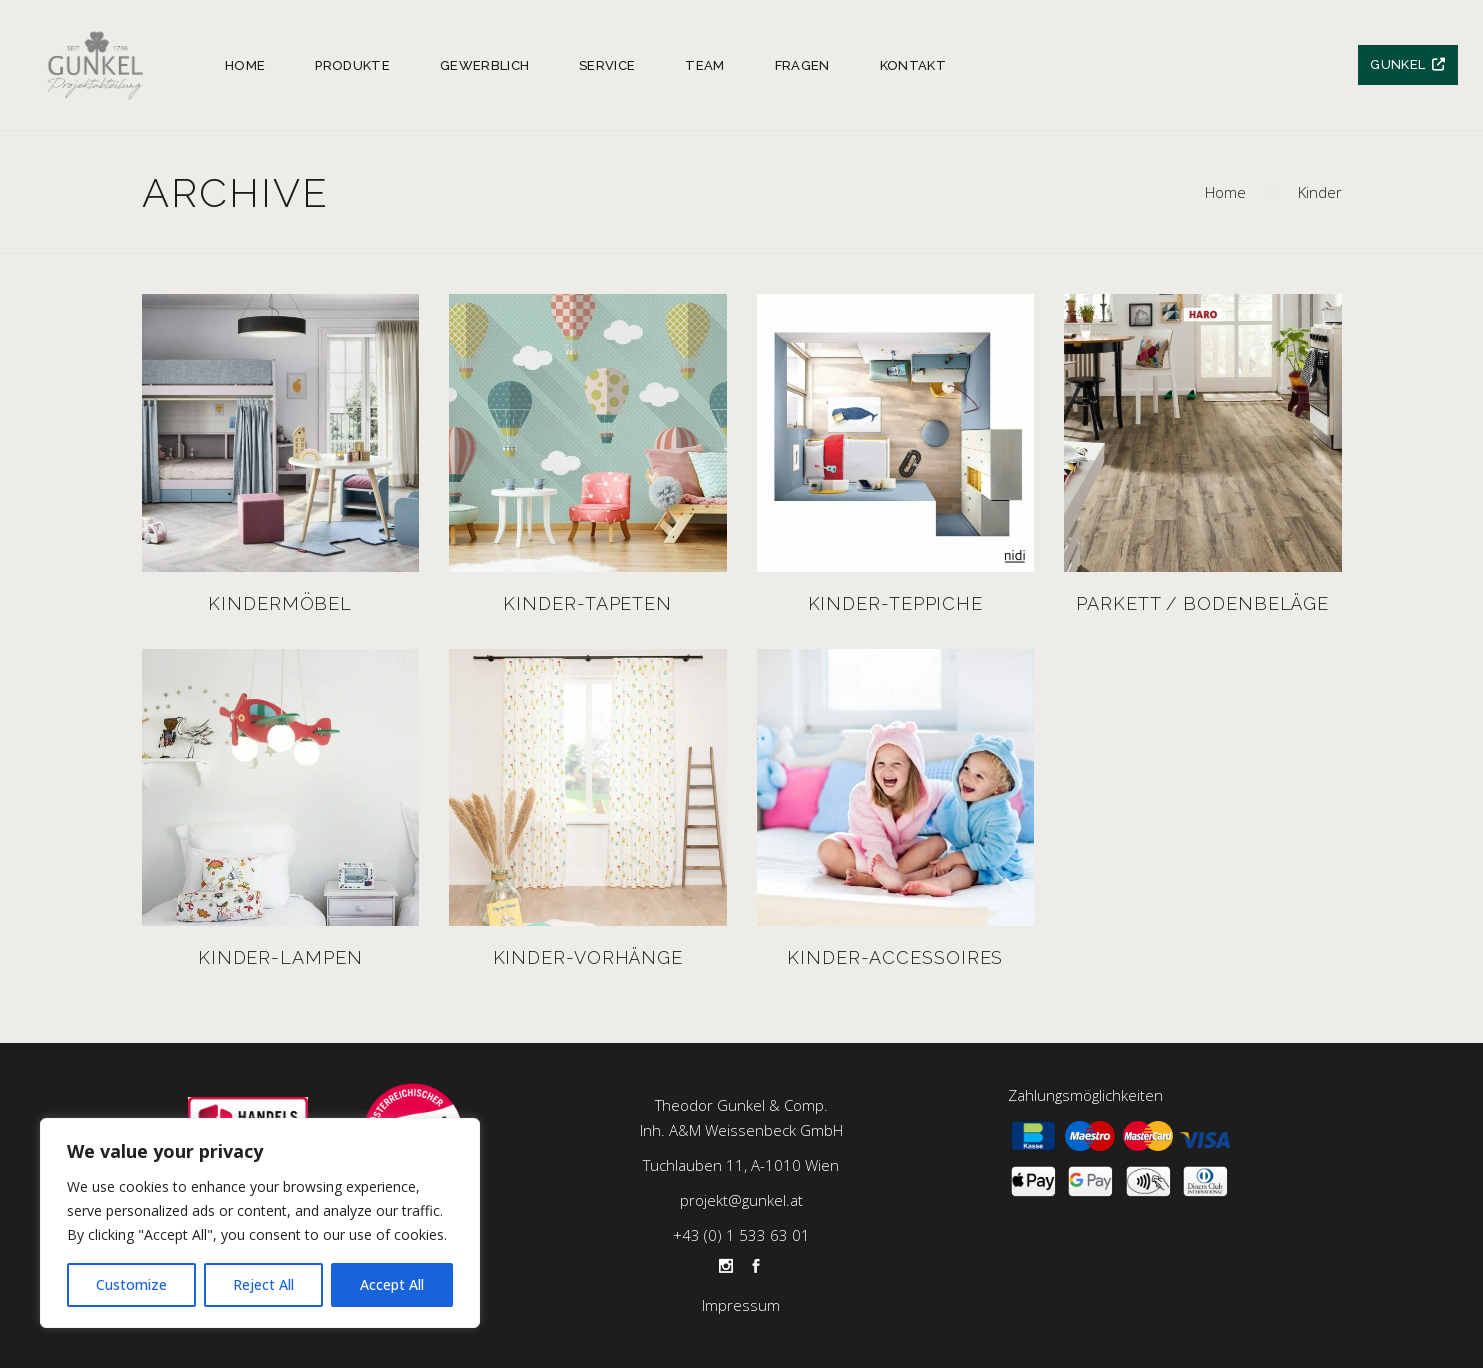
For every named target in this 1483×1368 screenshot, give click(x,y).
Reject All (263, 1284)
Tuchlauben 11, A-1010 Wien (741, 1165)
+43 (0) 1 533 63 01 (741, 1235)
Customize (131, 1284)
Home (1225, 192)
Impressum (741, 1305)
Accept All (392, 1284)
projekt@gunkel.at (741, 1200)
